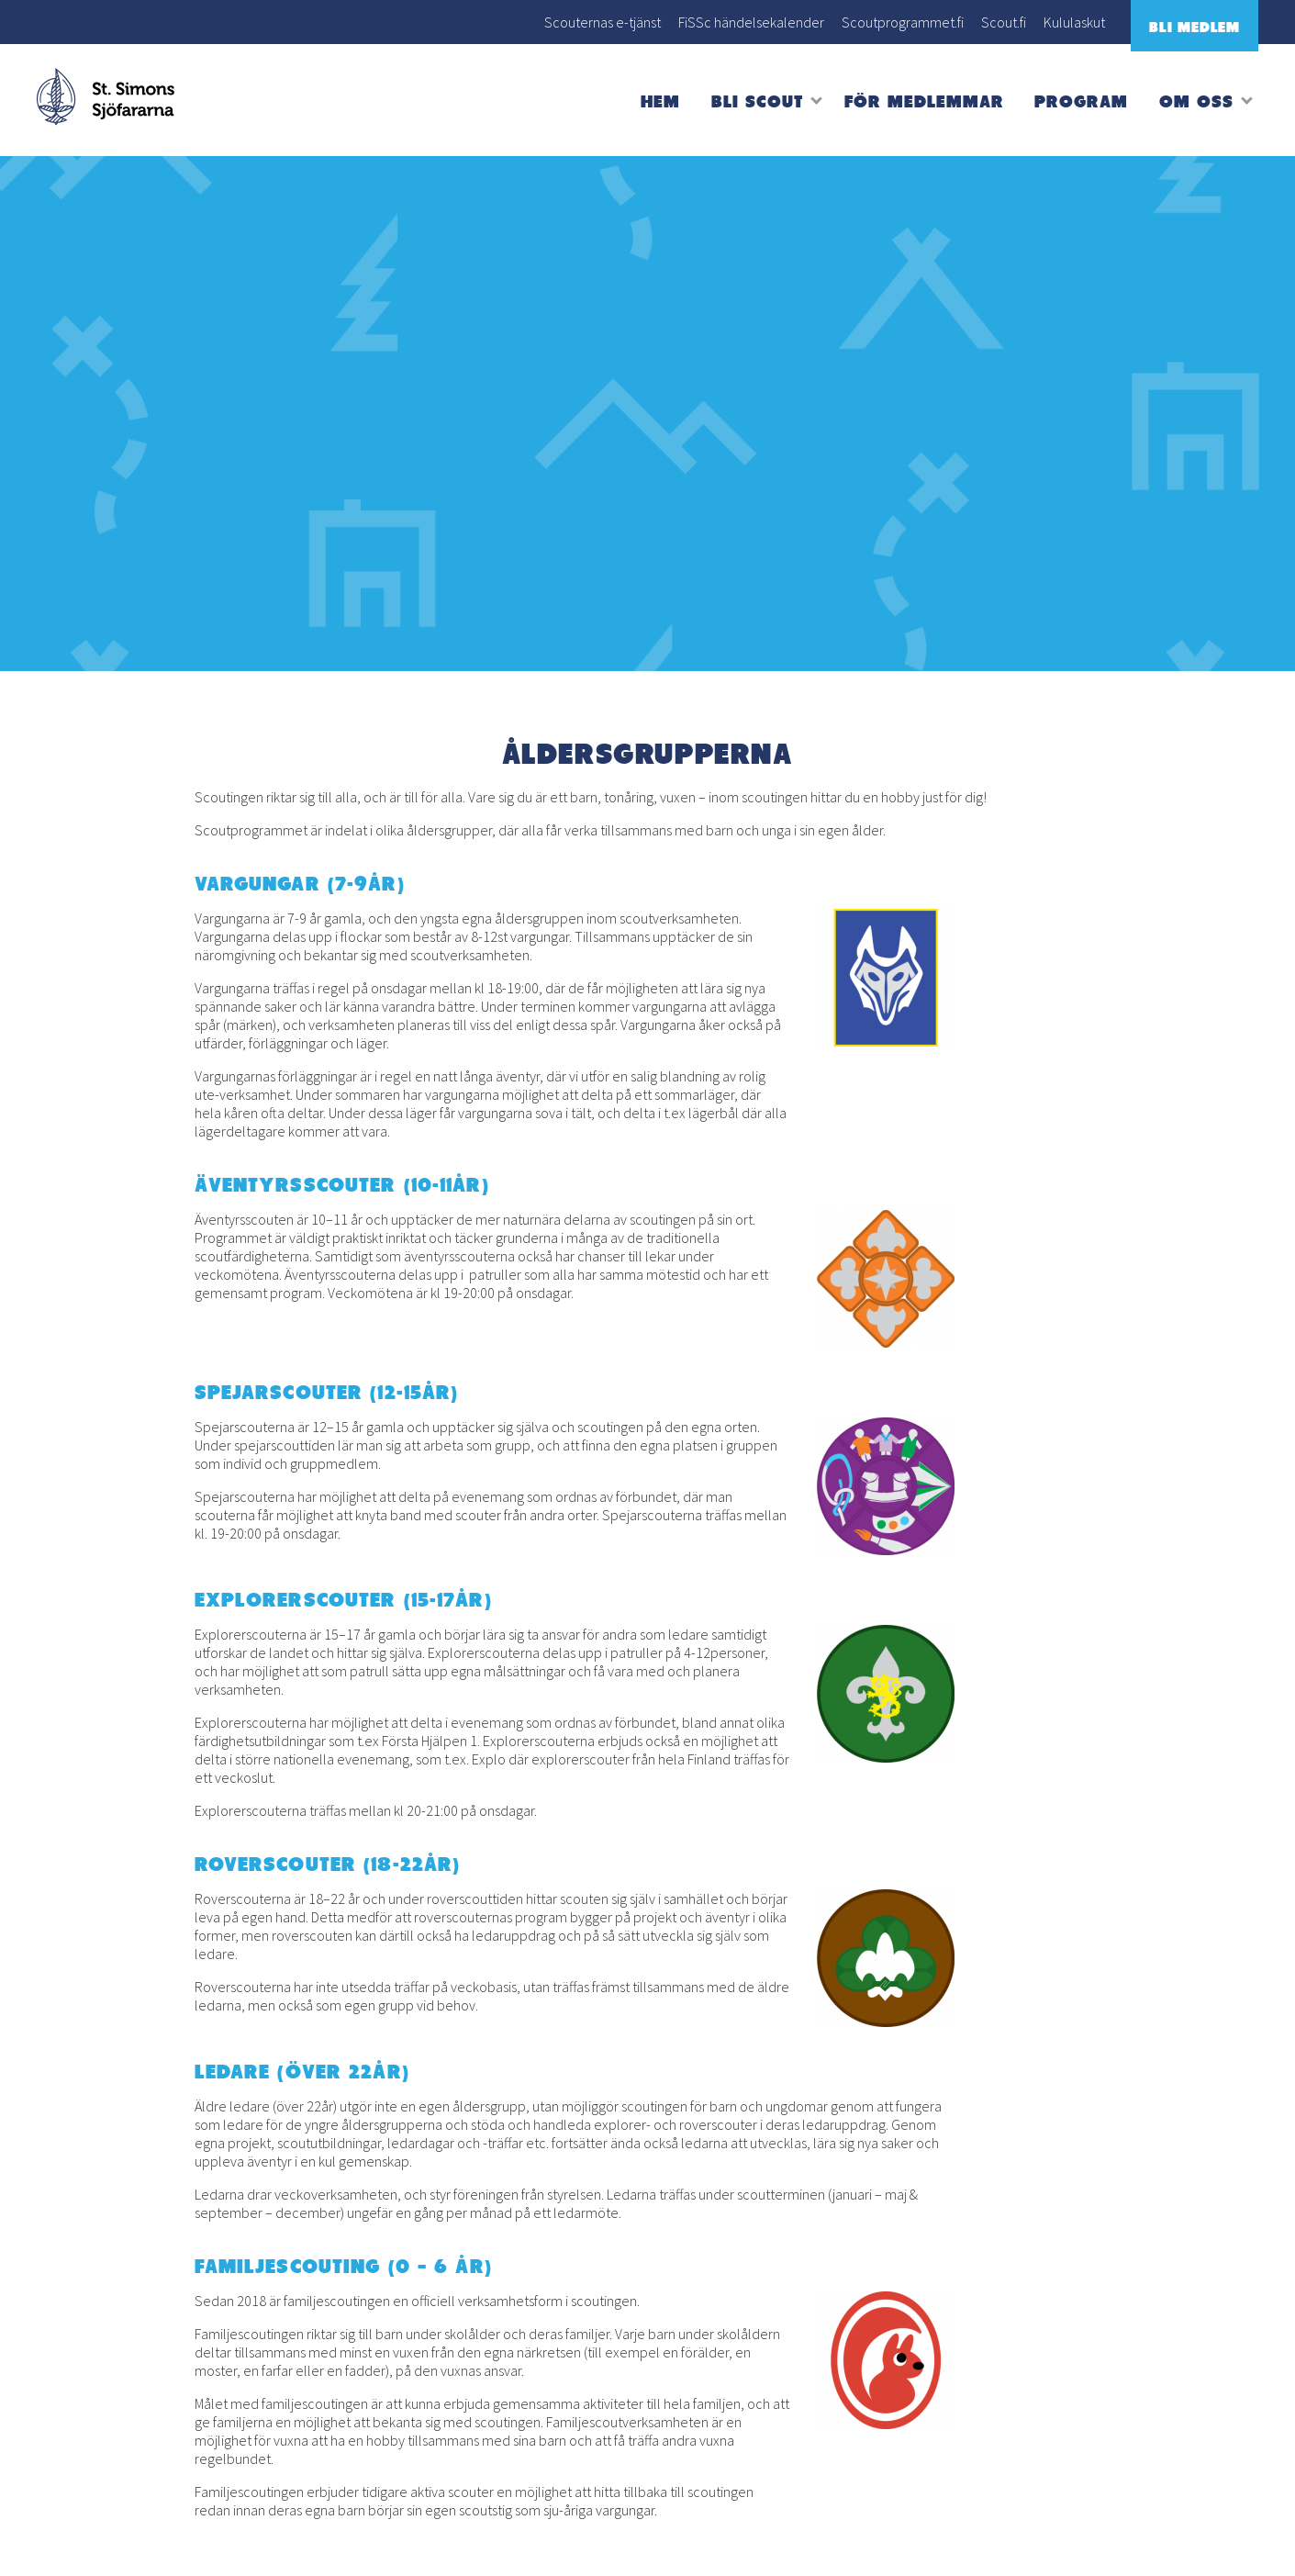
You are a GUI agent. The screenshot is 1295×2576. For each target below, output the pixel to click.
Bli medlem (1194, 26)
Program (1081, 100)
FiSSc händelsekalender (751, 22)
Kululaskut (1074, 22)
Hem (660, 100)
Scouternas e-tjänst (602, 22)
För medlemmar (923, 100)
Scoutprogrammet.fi (903, 22)
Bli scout (757, 100)
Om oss (1196, 100)
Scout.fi (1003, 22)
